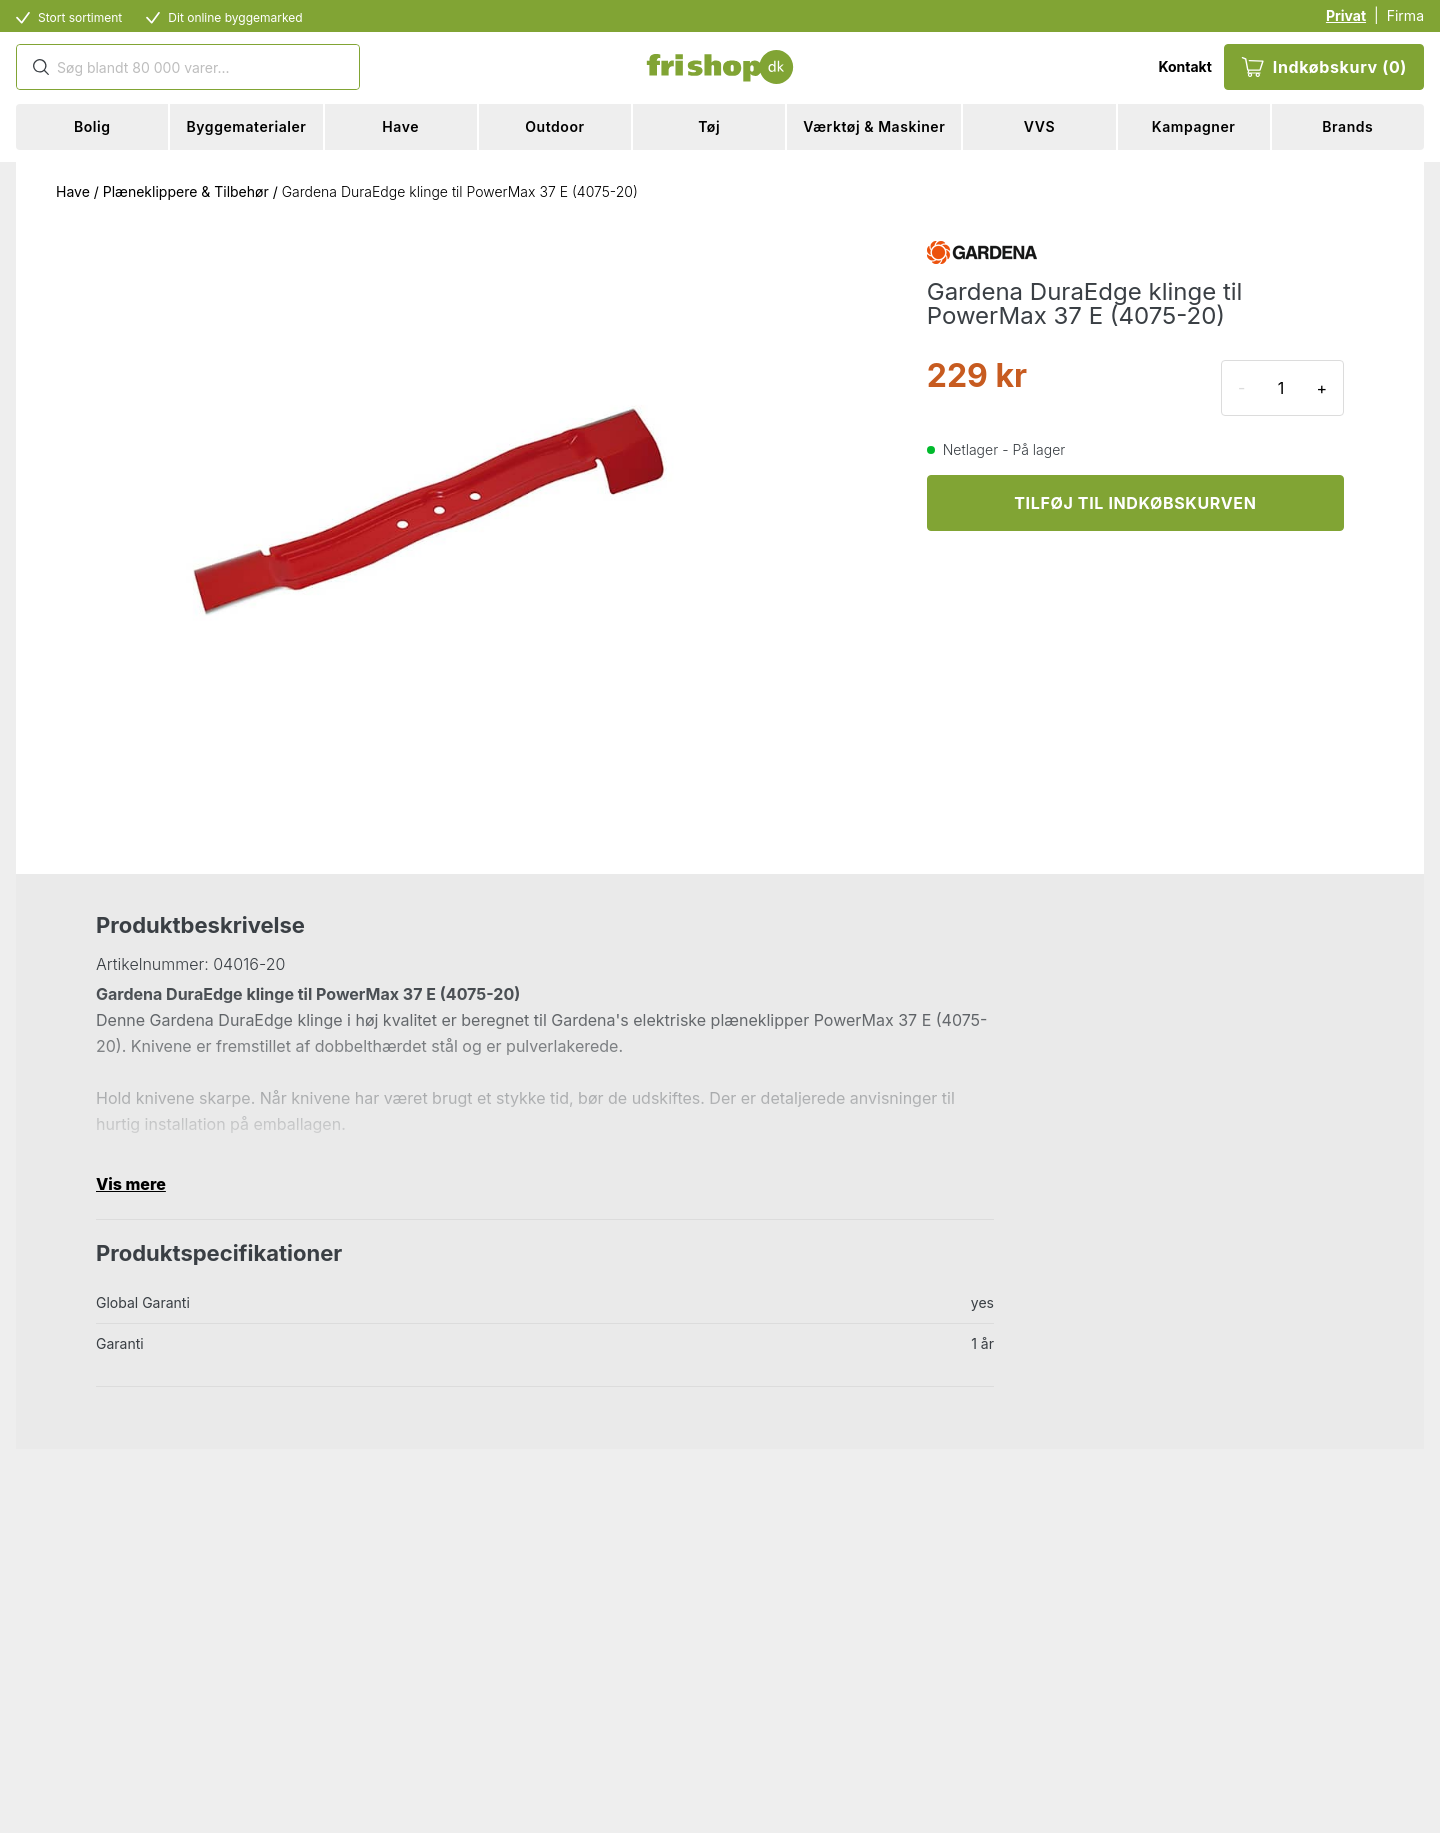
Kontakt (1184, 66)
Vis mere (131, 1184)
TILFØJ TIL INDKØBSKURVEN (1135, 503)
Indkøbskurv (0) (1324, 67)
